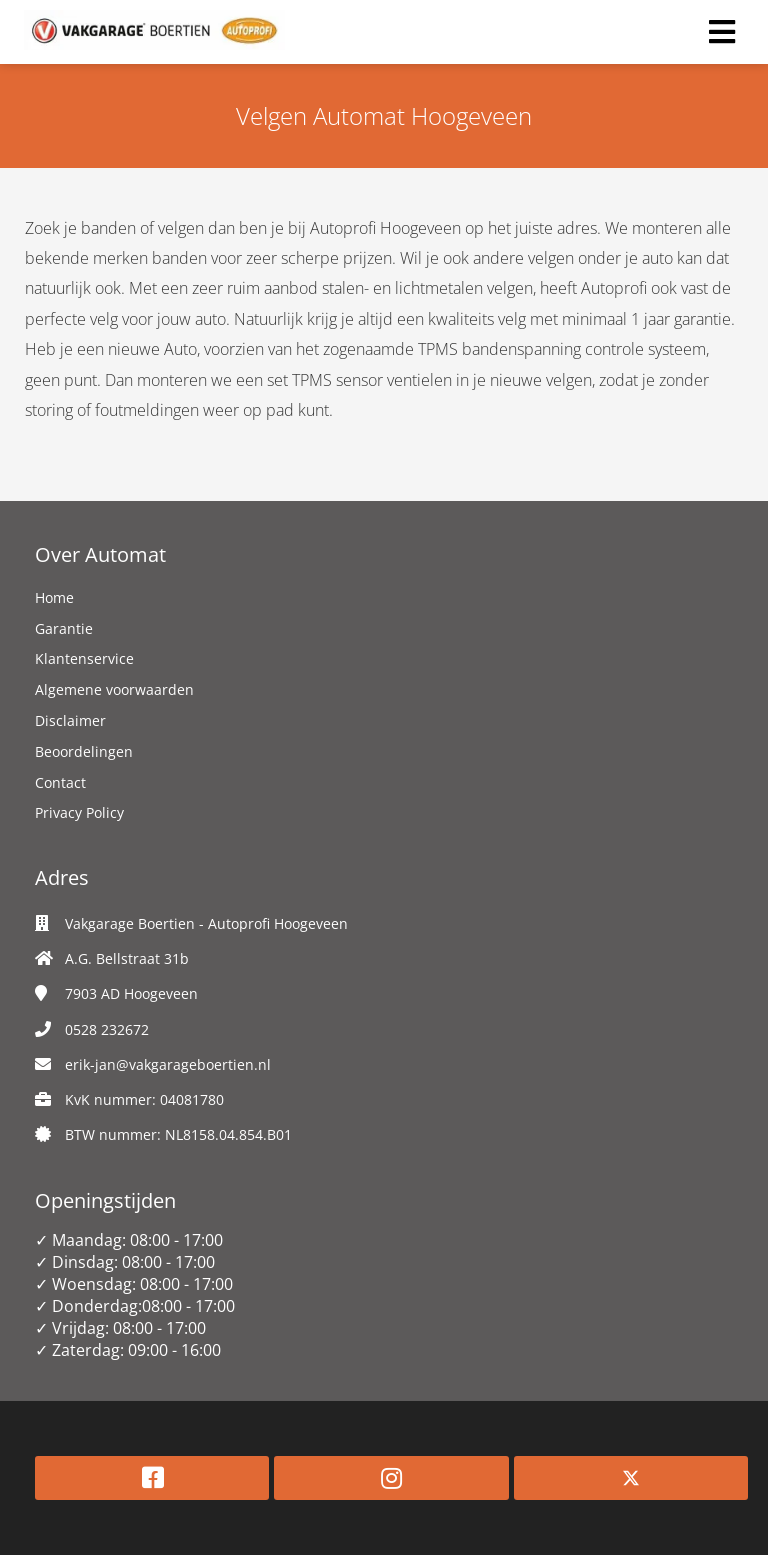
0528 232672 (107, 1029)
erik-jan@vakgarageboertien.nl (168, 1064)
